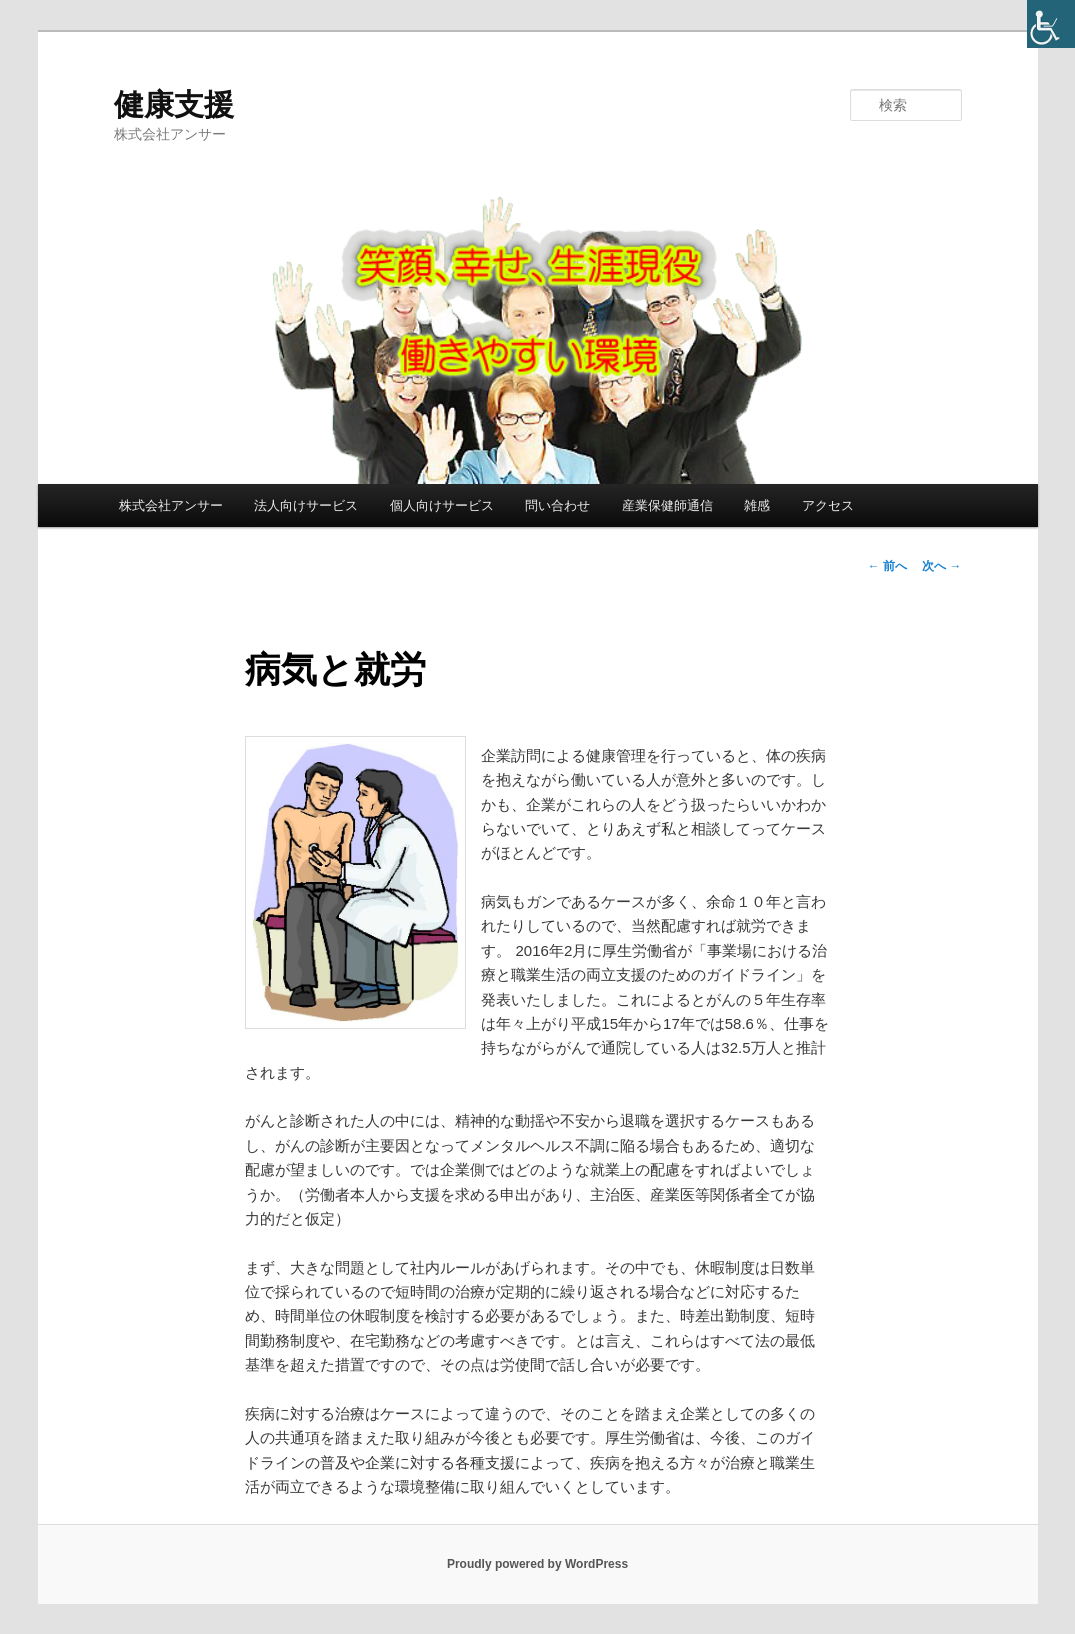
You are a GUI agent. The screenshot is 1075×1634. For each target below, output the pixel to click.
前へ (887, 566)
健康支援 (174, 104)
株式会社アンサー (171, 505)
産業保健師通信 (667, 505)
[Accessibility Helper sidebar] (1051, 24)
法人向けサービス (306, 505)
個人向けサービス (442, 505)
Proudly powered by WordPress (537, 1564)
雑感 (757, 505)
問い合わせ (557, 505)
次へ (941, 566)
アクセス (828, 505)
